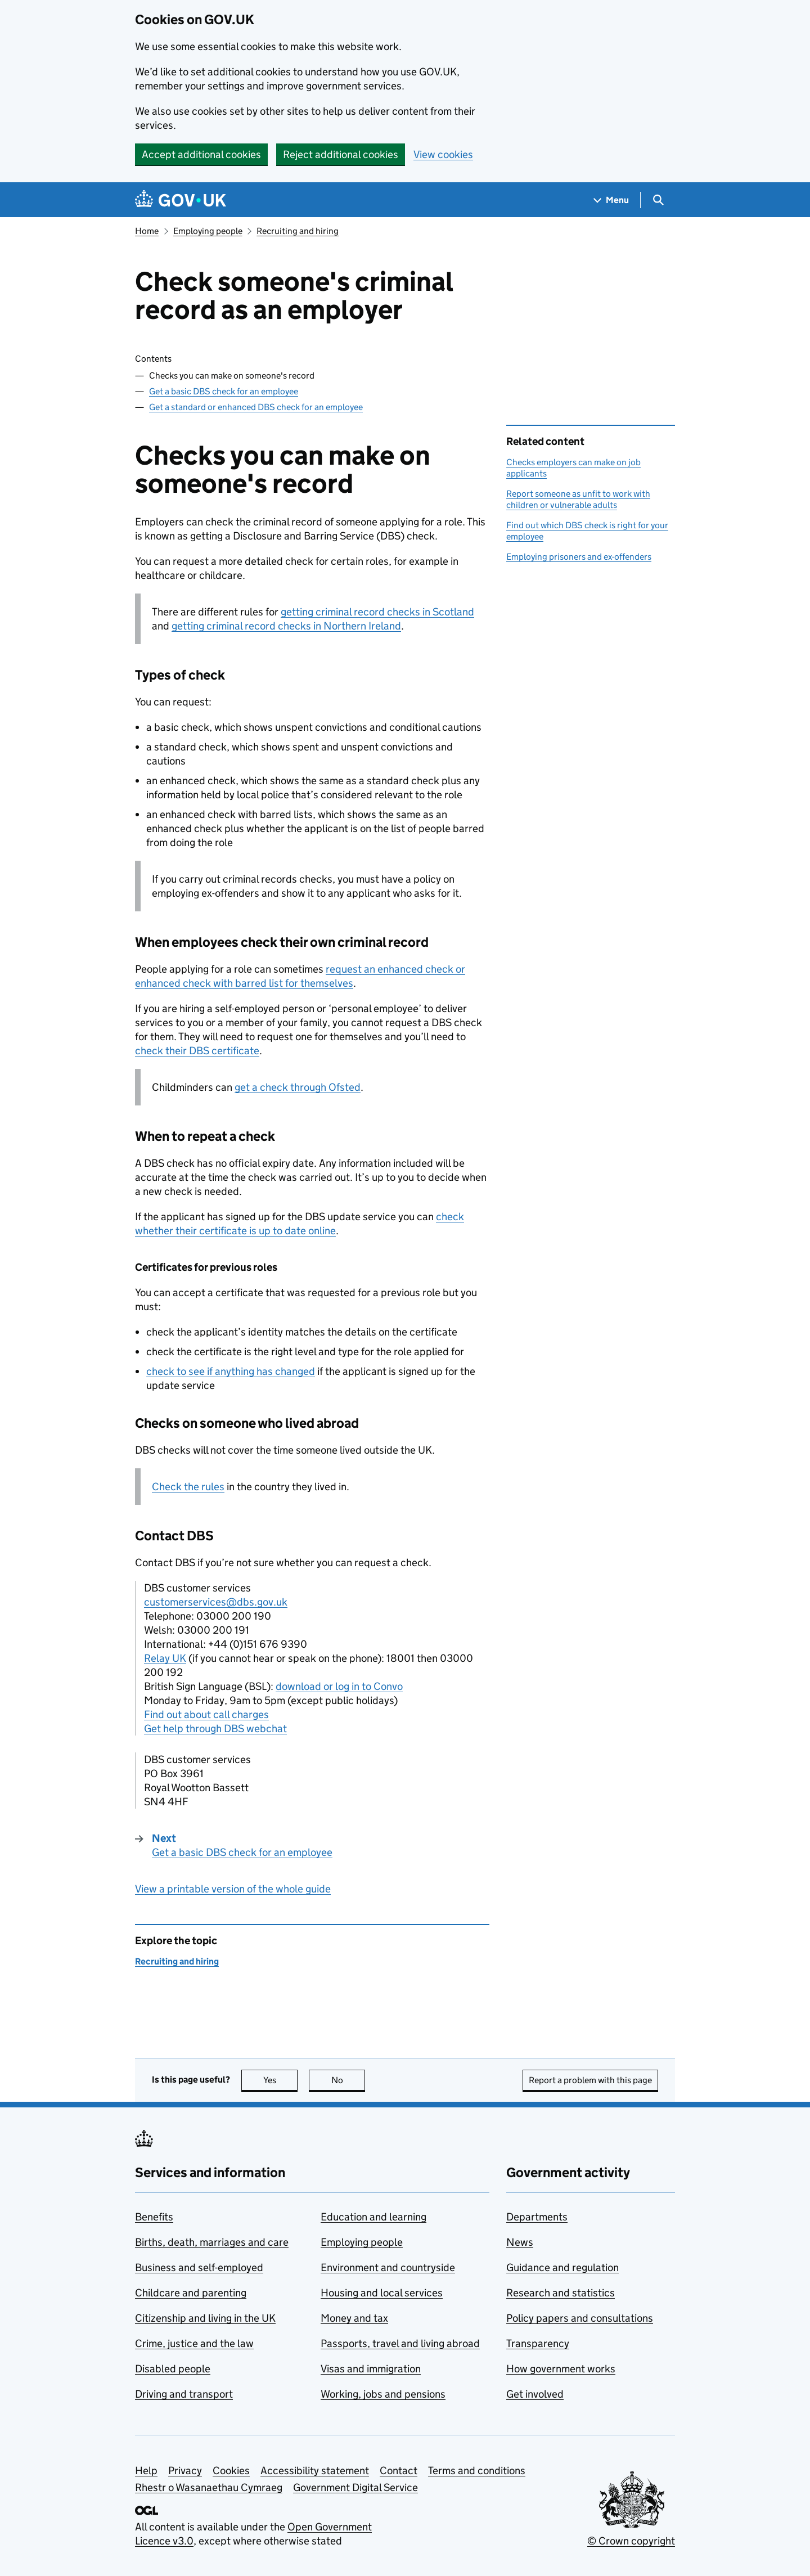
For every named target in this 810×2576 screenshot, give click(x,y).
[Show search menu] (658, 200)
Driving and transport (184, 2394)
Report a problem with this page (590, 2080)
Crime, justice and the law (194, 2343)
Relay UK (165, 1658)
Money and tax (354, 2318)
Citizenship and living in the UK (205, 2318)
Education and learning (373, 2216)
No (348, 2080)
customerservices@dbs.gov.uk (215, 1601)
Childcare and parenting (190, 2292)
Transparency (537, 2343)
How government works (560, 2368)
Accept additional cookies (201, 154)
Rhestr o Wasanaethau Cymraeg (208, 2487)
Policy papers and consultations (579, 2318)
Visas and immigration (371, 2368)
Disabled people (172, 2368)
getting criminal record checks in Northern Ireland (286, 625)
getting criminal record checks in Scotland (377, 611)
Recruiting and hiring (297, 231)
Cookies (231, 2470)
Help (146, 2470)
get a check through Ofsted (298, 1087)
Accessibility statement (314, 2470)
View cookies (443, 154)
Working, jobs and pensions (383, 2394)
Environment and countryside (388, 2267)
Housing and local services (382, 2292)
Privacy (185, 2470)
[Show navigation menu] (611, 200)
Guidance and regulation (562, 2267)
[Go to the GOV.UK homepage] (180, 200)
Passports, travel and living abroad (400, 2343)
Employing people (207, 231)
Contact (398, 2470)
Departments (537, 2216)
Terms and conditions (476, 2470)
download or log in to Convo (339, 1686)
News (519, 2242)
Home (147, 231)
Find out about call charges (206, 1714)
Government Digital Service (355, 2487)
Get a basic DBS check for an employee (223, 391)
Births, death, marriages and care (212, 2242)
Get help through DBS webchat (215, 1728)
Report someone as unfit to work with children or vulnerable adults (578, 499)
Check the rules (188, 1486)
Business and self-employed (199, 2267)
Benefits (154, 2216)
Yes (280, 2080)
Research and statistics (560, 2292)
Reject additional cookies (340, 154)
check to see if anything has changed (230, 1371)
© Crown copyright (631, 2540)
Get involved (535, 2394)
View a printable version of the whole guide (233, 1888)
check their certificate (197, 1050)
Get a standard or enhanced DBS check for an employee (256, 407)
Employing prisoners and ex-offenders (578, 556)
